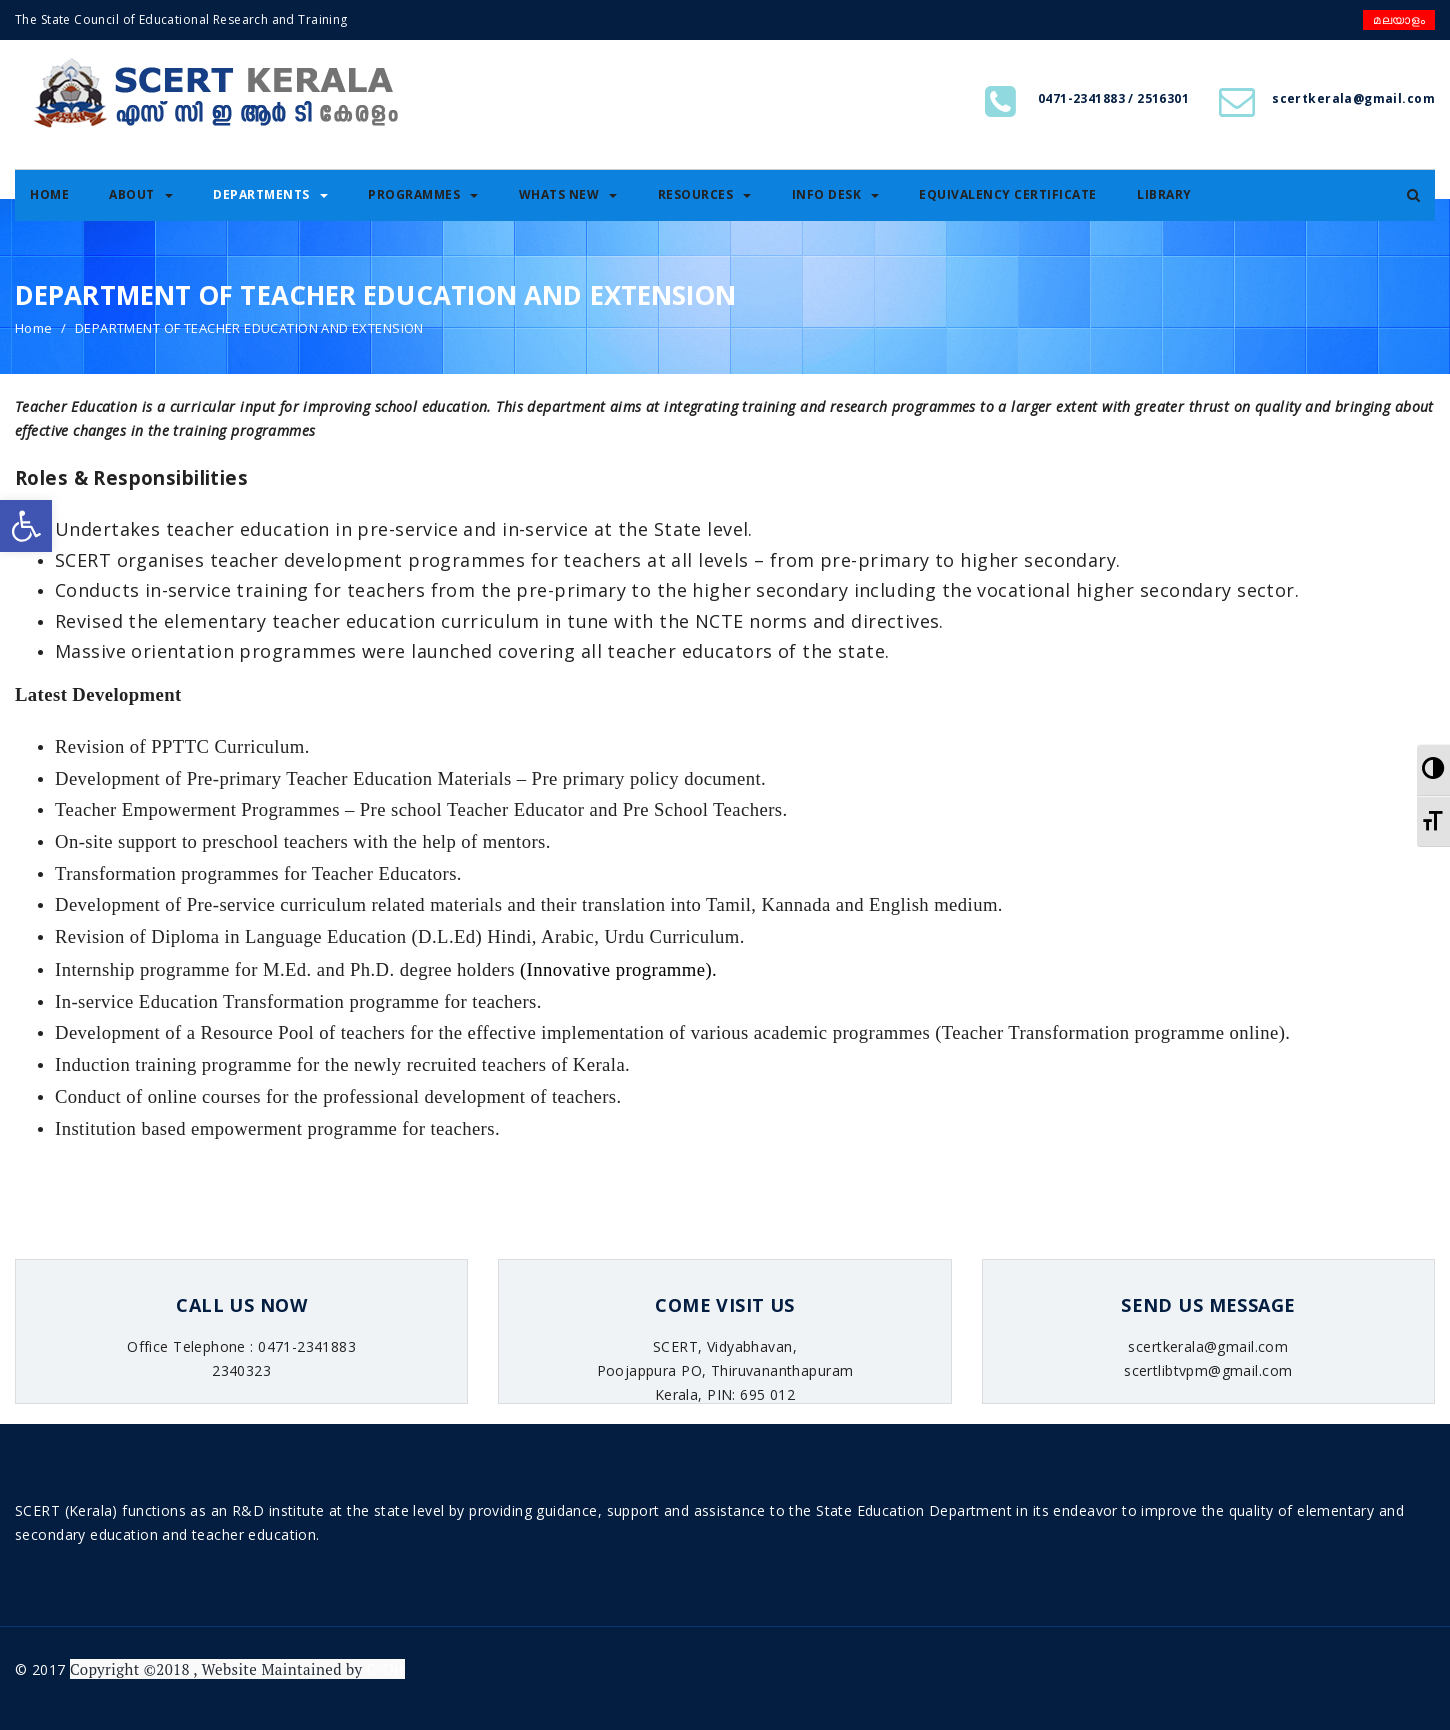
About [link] (141, 194)
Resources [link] (705, 194)
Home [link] (49, 194)
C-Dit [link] (385, 1669)
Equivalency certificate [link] (1008, 194)
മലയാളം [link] (1399, 19)
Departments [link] (270, 194)
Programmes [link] (423, 194)
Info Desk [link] (836, 194)
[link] (26, 526)
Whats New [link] (568, 194)
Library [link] (1164, 194)
